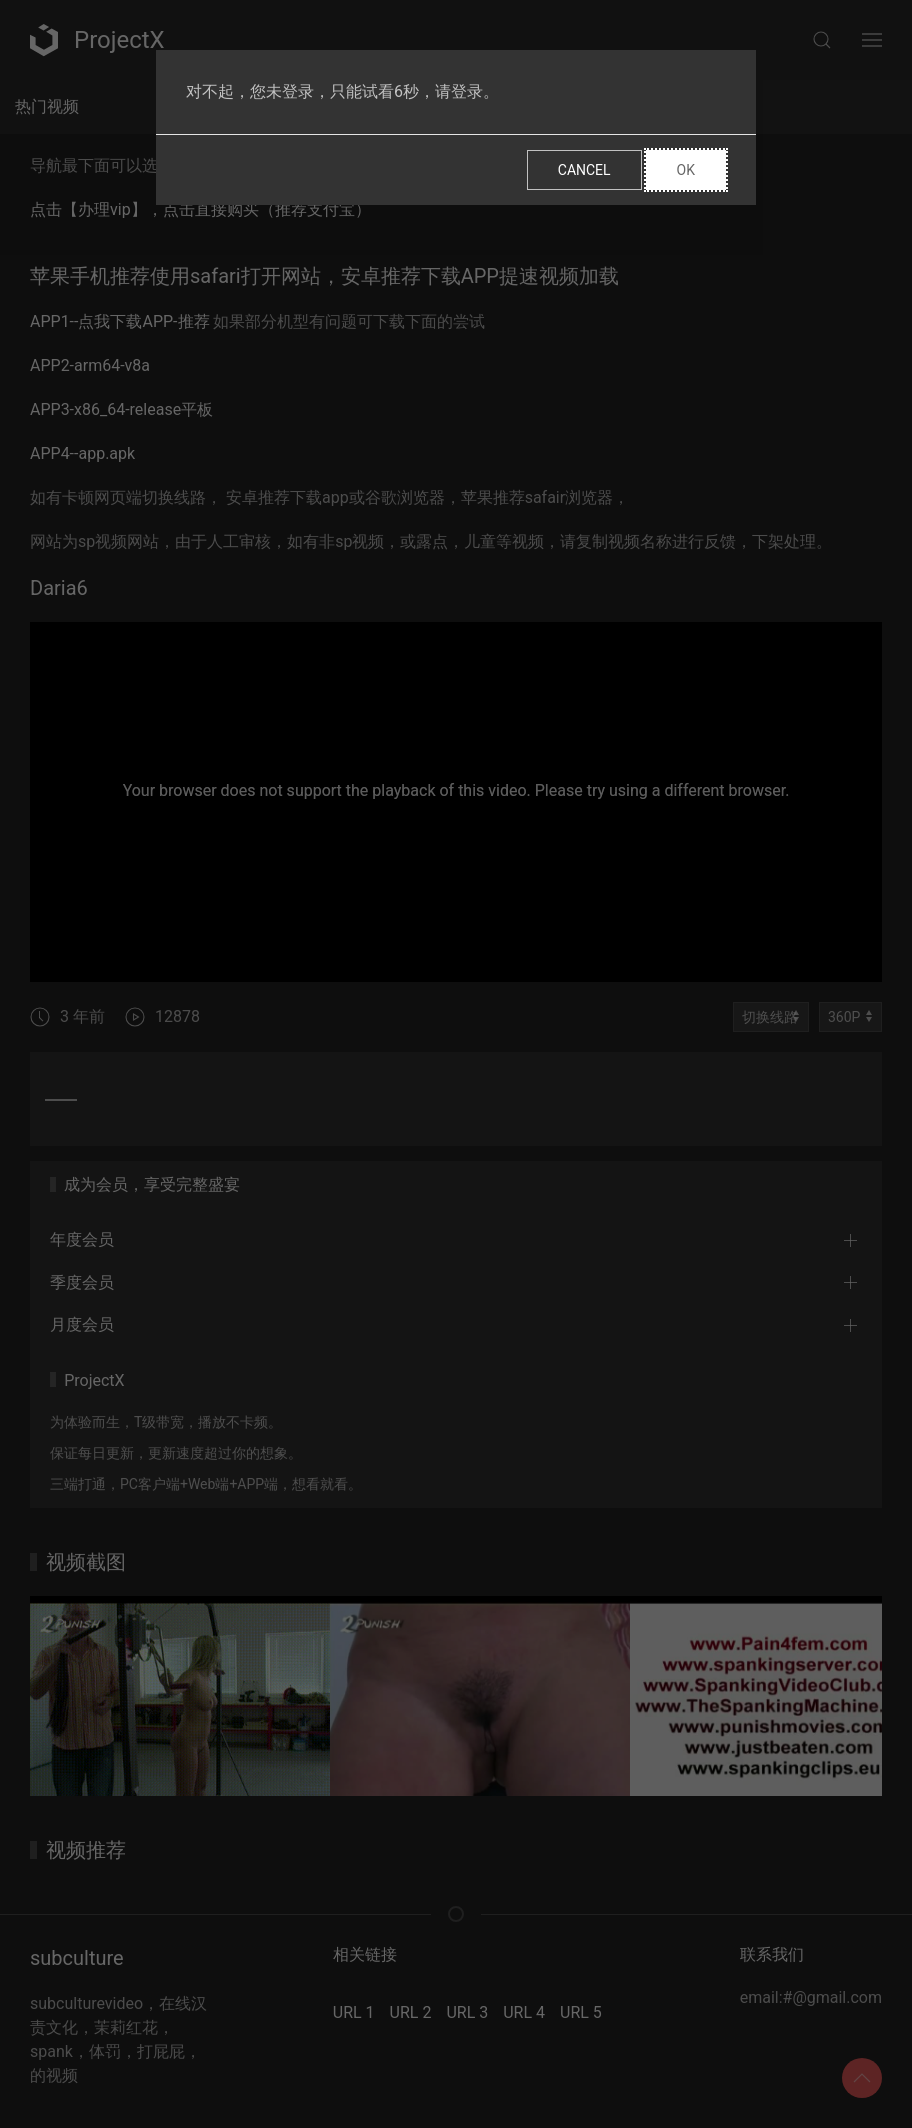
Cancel (584, 170)
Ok (686, 170)
